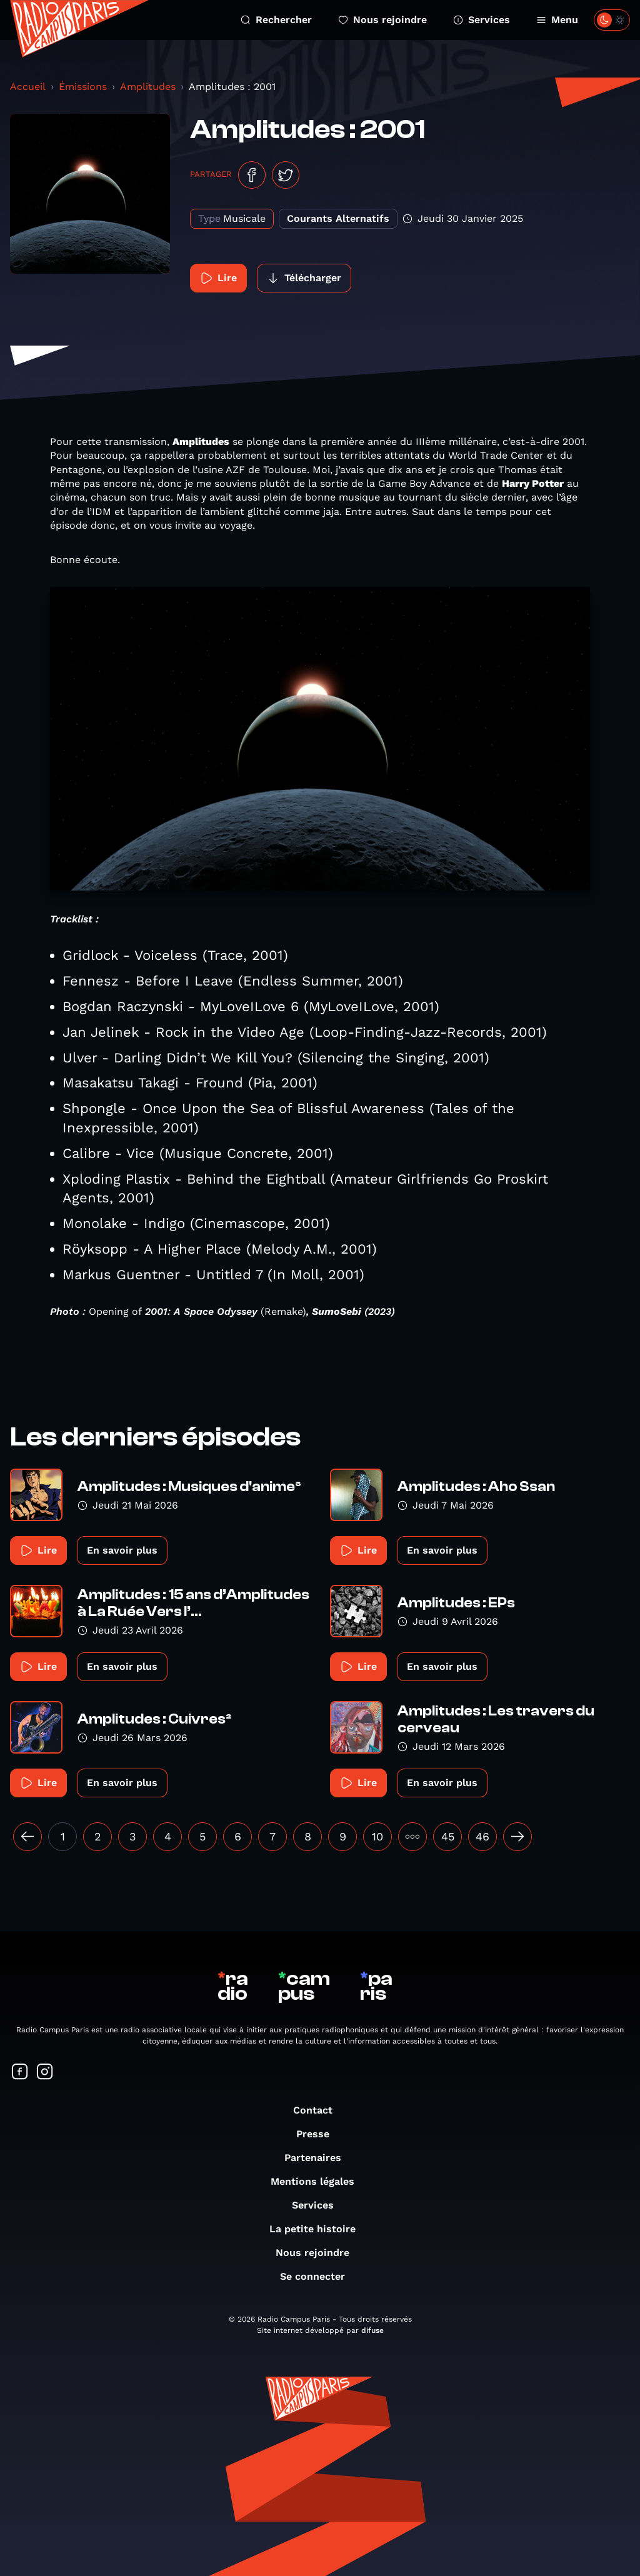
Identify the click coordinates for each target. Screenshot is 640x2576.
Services (481, 20)
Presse (319, 2134)
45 (447, 1836)
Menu (557, 20)
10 (377, 1836)
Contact (319, 2110)
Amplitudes (148, 86)
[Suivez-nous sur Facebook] (20, 2073)
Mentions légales (319, 2181)
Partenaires (319, 2158)
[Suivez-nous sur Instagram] (45, 2073)
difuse (372, 2330)
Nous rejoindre (382, 20)
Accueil (28, 86)
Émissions (83, 86)
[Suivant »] (517, 1836)
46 (482, 1836)
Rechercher (276, 20)
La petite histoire (318, 2229)
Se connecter (319, 2276)
